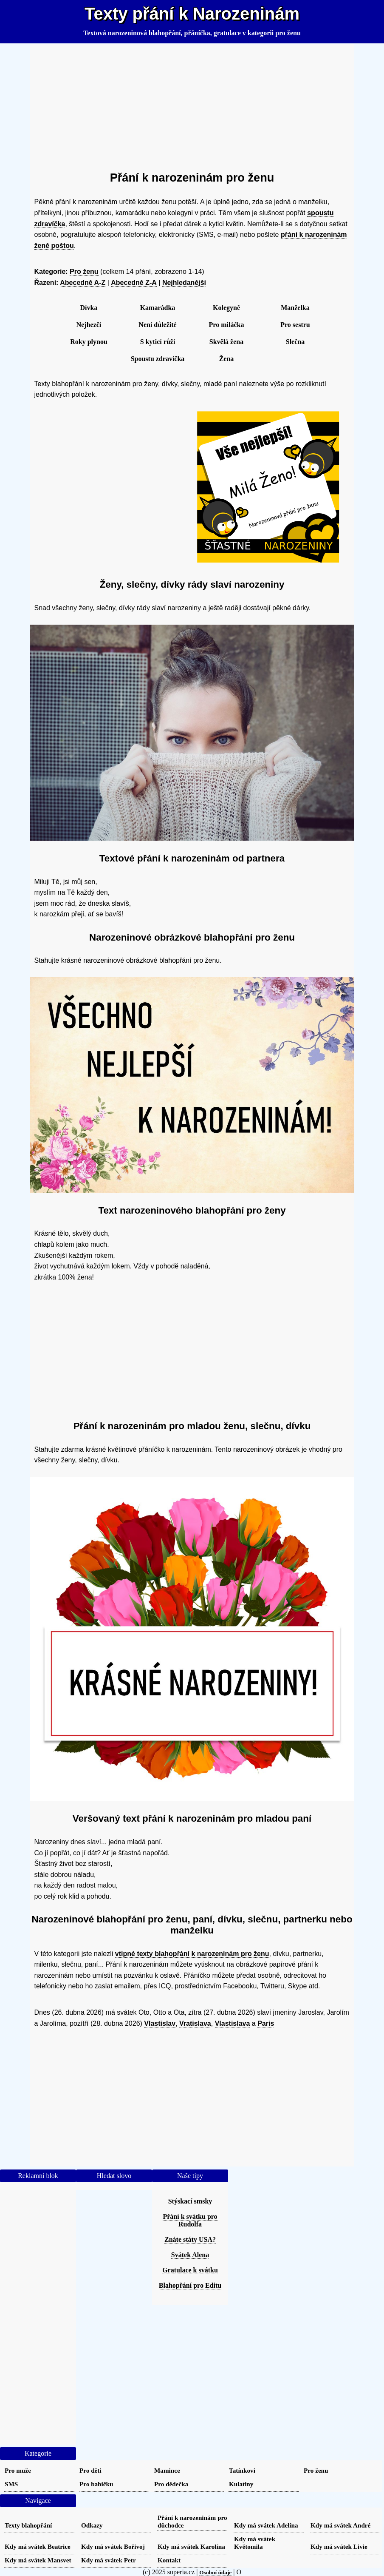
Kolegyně (226, 307)
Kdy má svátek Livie (339, 2546)
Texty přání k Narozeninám (192, 13)
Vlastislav (159, 2023)
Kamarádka (157, 307)
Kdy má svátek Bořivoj (113, 2546)
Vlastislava (232, 2023)
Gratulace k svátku (190, 2270)
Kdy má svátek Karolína (191, 2546)
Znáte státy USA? (190, 2239)
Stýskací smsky (190, 2201)
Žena (226, 358)
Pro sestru (295, 324)
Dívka (89, 307)
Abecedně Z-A (134, 282)
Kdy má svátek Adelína (266, 2525)
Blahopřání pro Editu (190, 2285)
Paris (265, 2023)
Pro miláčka (226, 324)
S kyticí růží (157, 341)
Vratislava (195, 2023)
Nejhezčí (89, 324)
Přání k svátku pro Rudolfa (190, 2220)
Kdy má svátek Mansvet (38, 2560)
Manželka (295, 307)
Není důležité (157, 324)
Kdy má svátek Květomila (254, 2542)
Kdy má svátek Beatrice (38, 2546)
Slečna (295, 341)
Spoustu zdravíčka (158, 358)
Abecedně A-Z (82, 282)
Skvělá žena (226, 341)
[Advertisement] (192, 103)
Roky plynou (88, 341)
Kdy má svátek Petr (108, 2560)
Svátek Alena (190, 2254)
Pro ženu (84, 271)
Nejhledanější (184, 282)
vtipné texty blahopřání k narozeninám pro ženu (192, 1953)
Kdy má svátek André (340, 2525)
